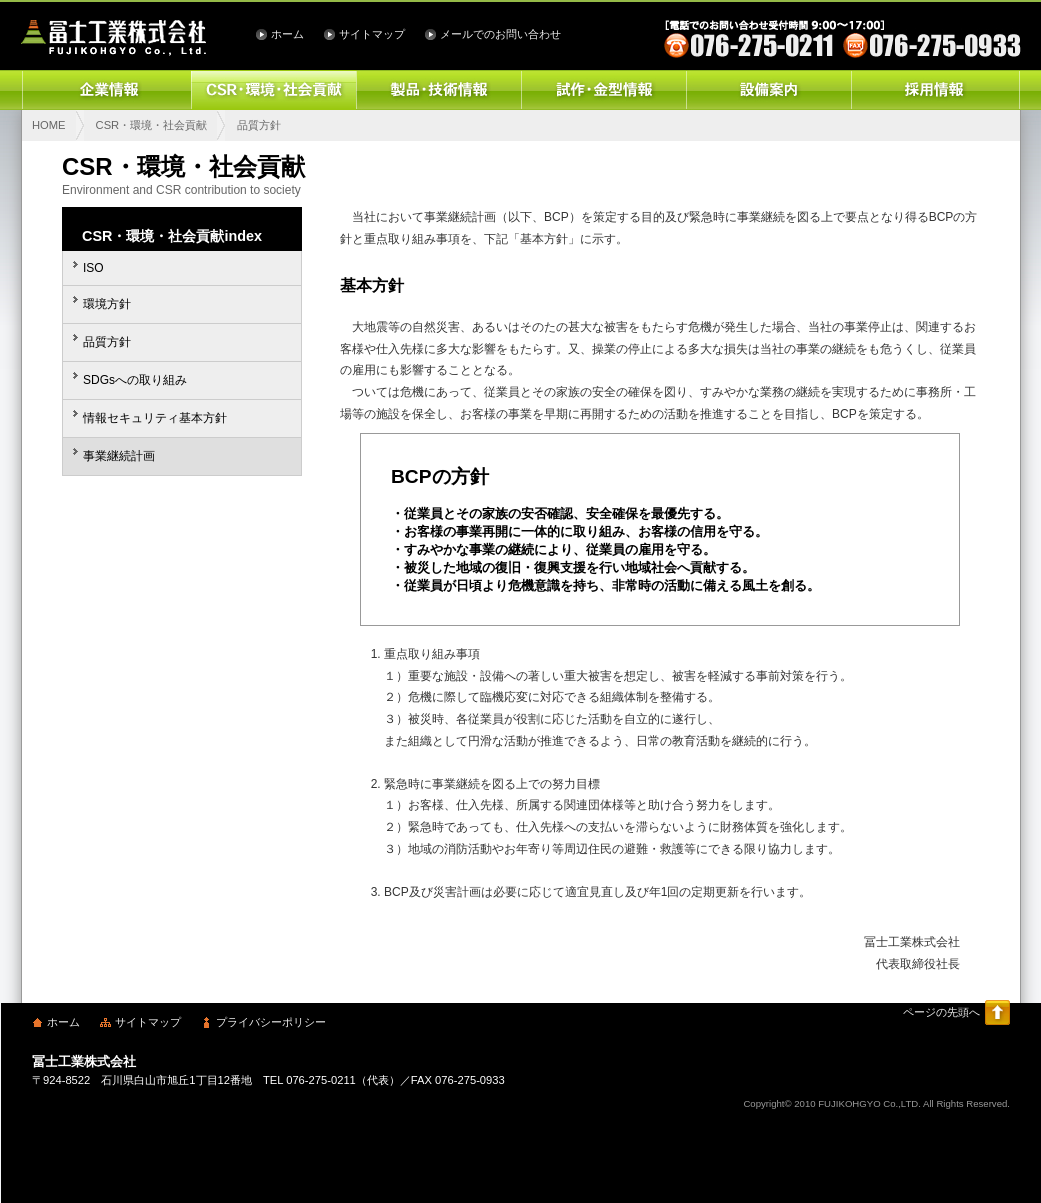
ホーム (287, 34)
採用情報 (935, 90)
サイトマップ (372, 34)
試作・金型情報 (603, 90)
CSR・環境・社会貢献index (172, 236)
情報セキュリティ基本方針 (155, 418)
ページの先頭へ (941, 1012)
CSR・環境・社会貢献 (273, 90)
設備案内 (768, 90)
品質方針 (107, 342)
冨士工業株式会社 (113, 38)
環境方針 (107, 304)
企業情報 (106, 90)
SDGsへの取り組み (135, 380)
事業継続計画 (119, 456)
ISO (93, 268)
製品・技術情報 (438, 90)
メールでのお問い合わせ (500, 34)
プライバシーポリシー (271, 1022)
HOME (49, 125)
